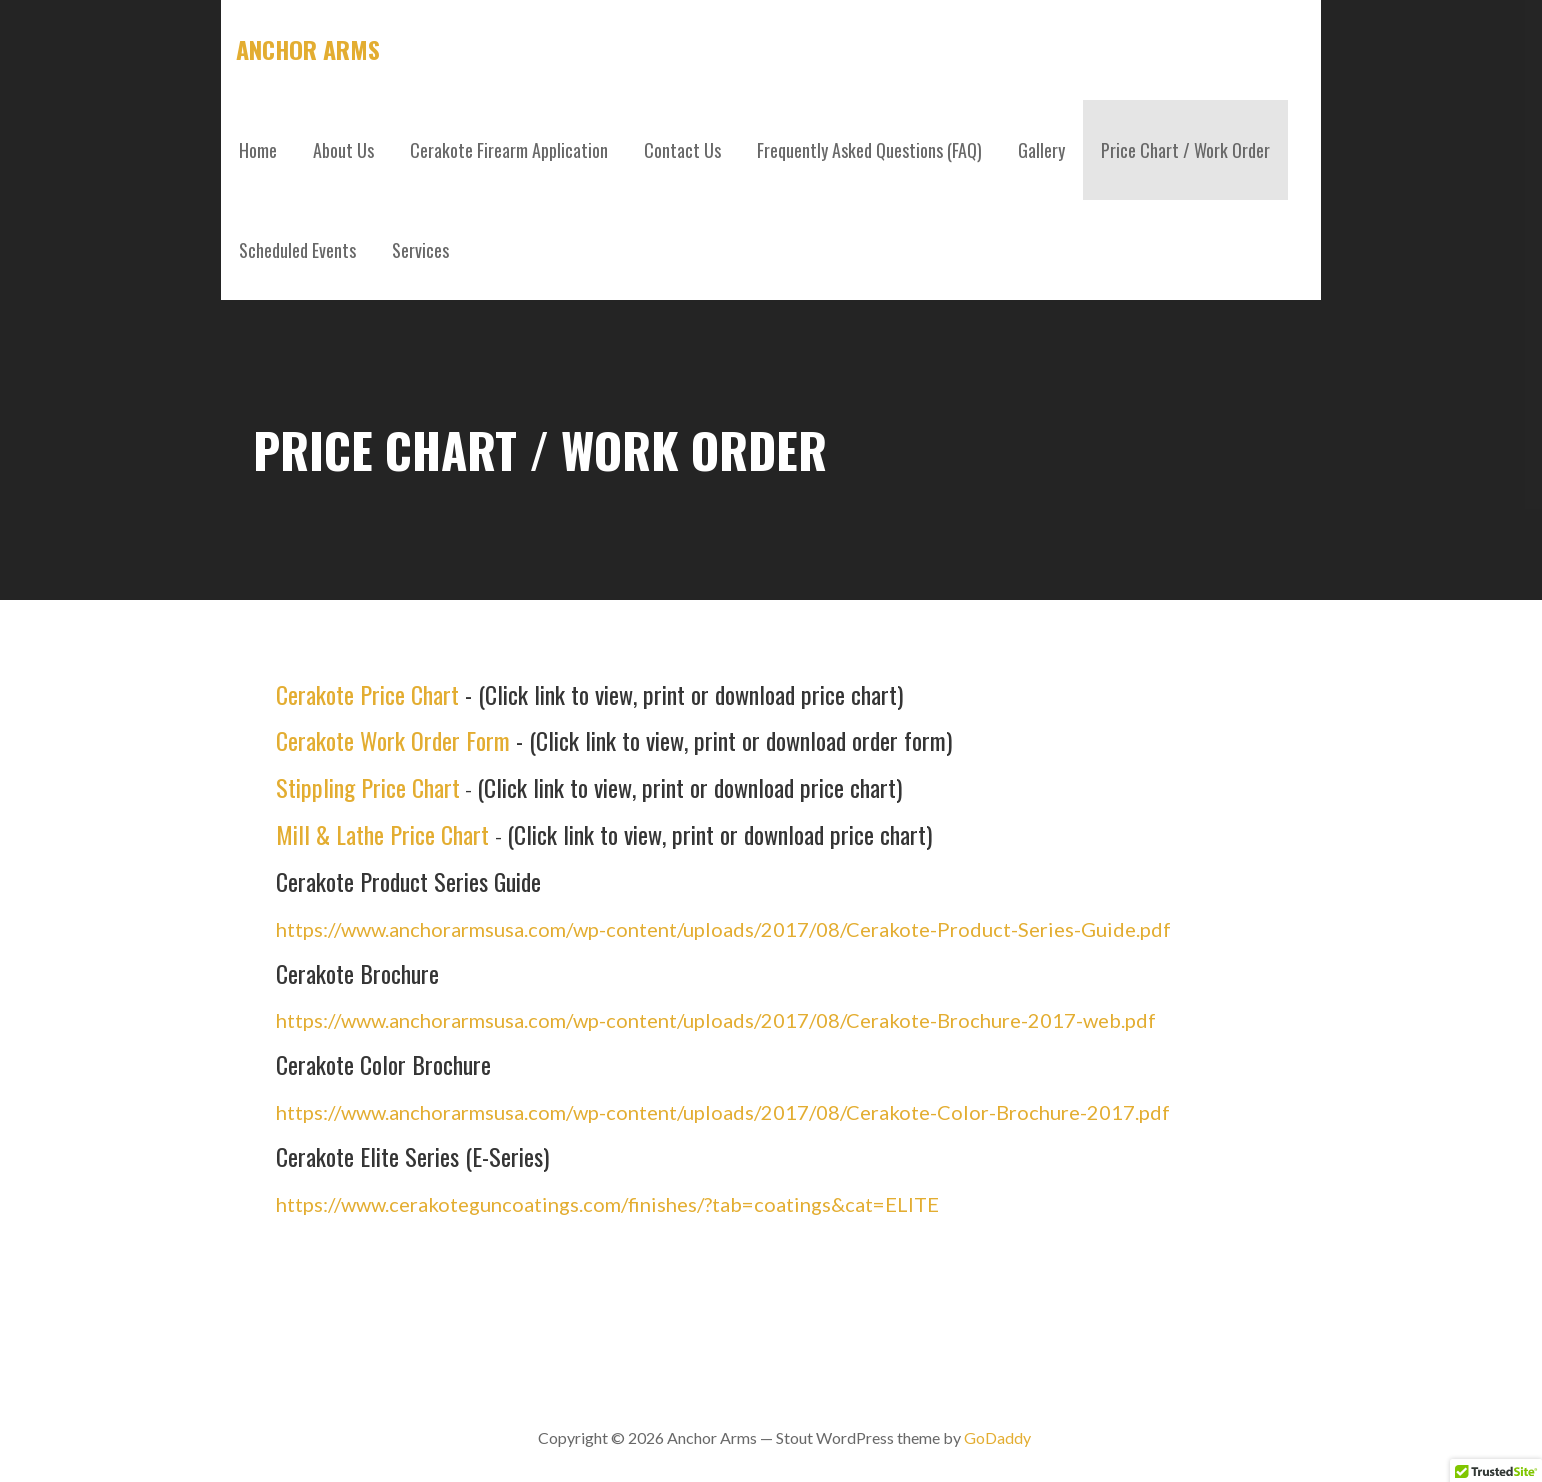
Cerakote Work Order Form (393, 740)
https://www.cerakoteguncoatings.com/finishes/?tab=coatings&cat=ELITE (607, 1204)
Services (420, 250)
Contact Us (682, 150)
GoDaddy (997, 1437)
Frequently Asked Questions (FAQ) (869, 150)
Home (258, 150)
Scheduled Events (297, 250)
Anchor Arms (308, 49)
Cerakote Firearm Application (509, 150)
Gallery (1041, 150)
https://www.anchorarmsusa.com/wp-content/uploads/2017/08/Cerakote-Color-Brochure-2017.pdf (723, 1112)
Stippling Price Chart (368, 787)
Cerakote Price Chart (367, 694)
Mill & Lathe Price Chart (382, 834)
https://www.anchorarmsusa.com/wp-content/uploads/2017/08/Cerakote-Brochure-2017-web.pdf (716, 1020)
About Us (343, 150)
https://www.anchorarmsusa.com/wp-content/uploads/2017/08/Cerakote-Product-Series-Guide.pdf (723, 929)
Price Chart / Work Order (1185, 150)
